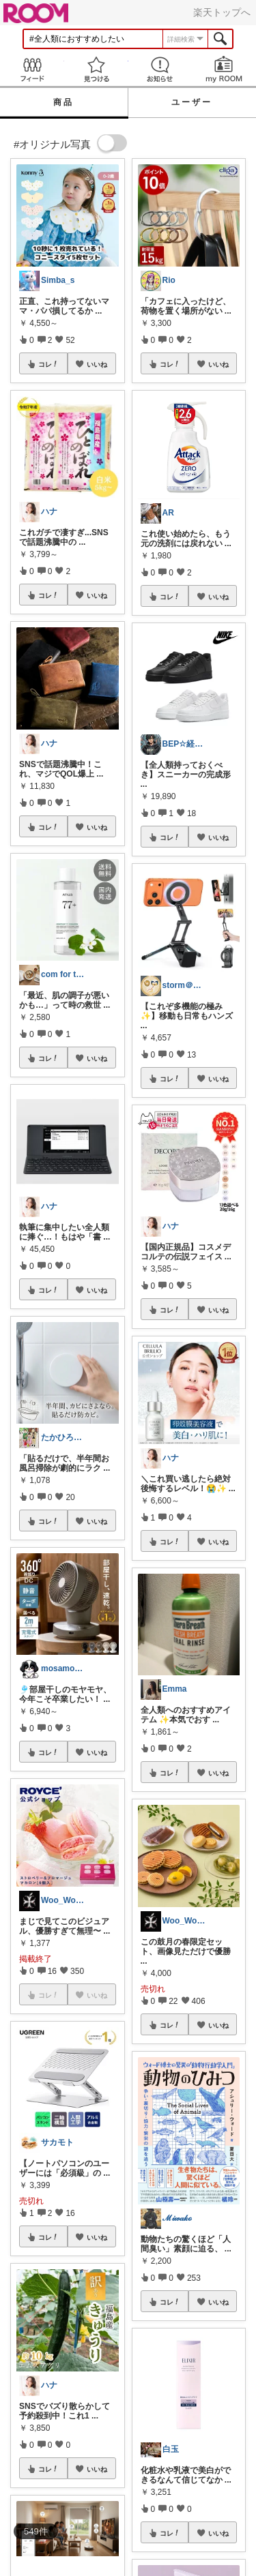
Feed (32, 69)
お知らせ (160, 69)
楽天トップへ (222, 12)
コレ (48, 364)
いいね (97, 364)
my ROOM (224, 69)
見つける (96, 69)
